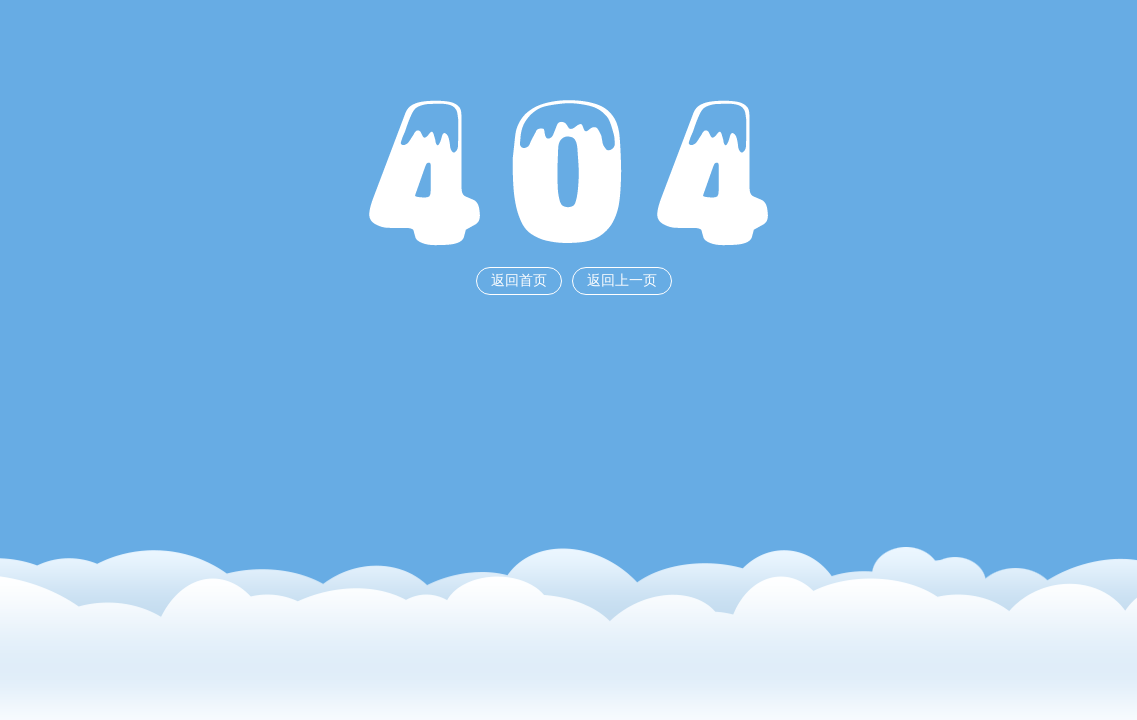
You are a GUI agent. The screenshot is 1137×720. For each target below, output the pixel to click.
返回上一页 (622, 280)
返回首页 (519, 280)
